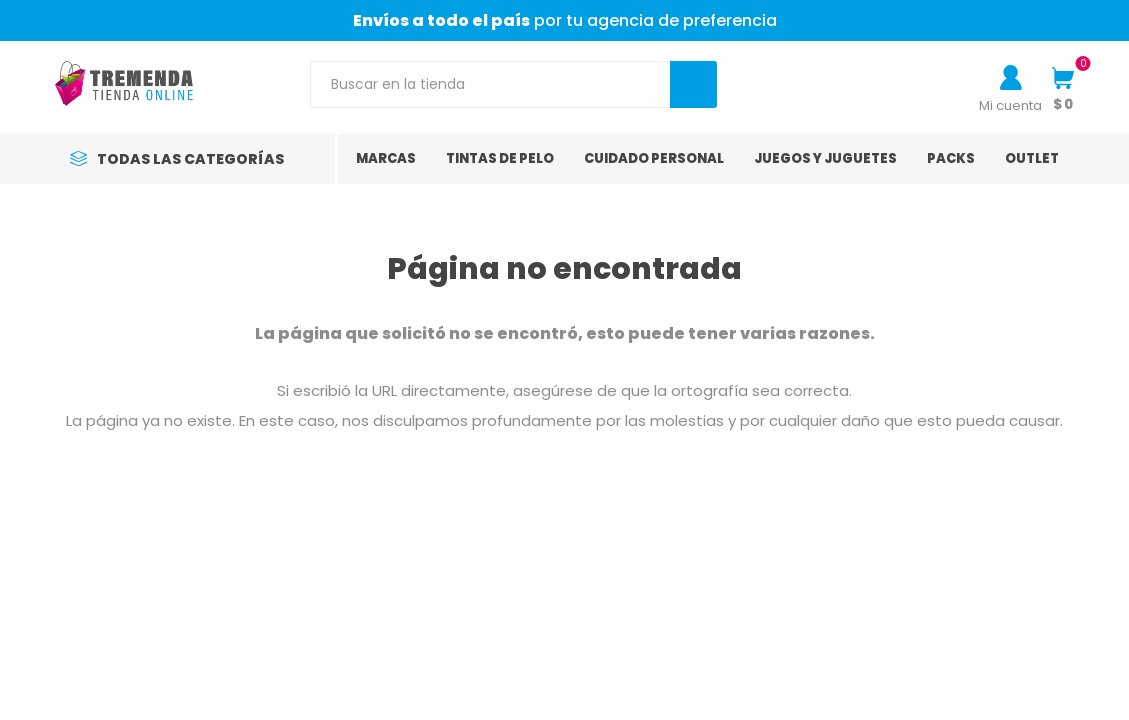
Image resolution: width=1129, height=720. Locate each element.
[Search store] (490, 84)
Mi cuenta (1010, 105)
